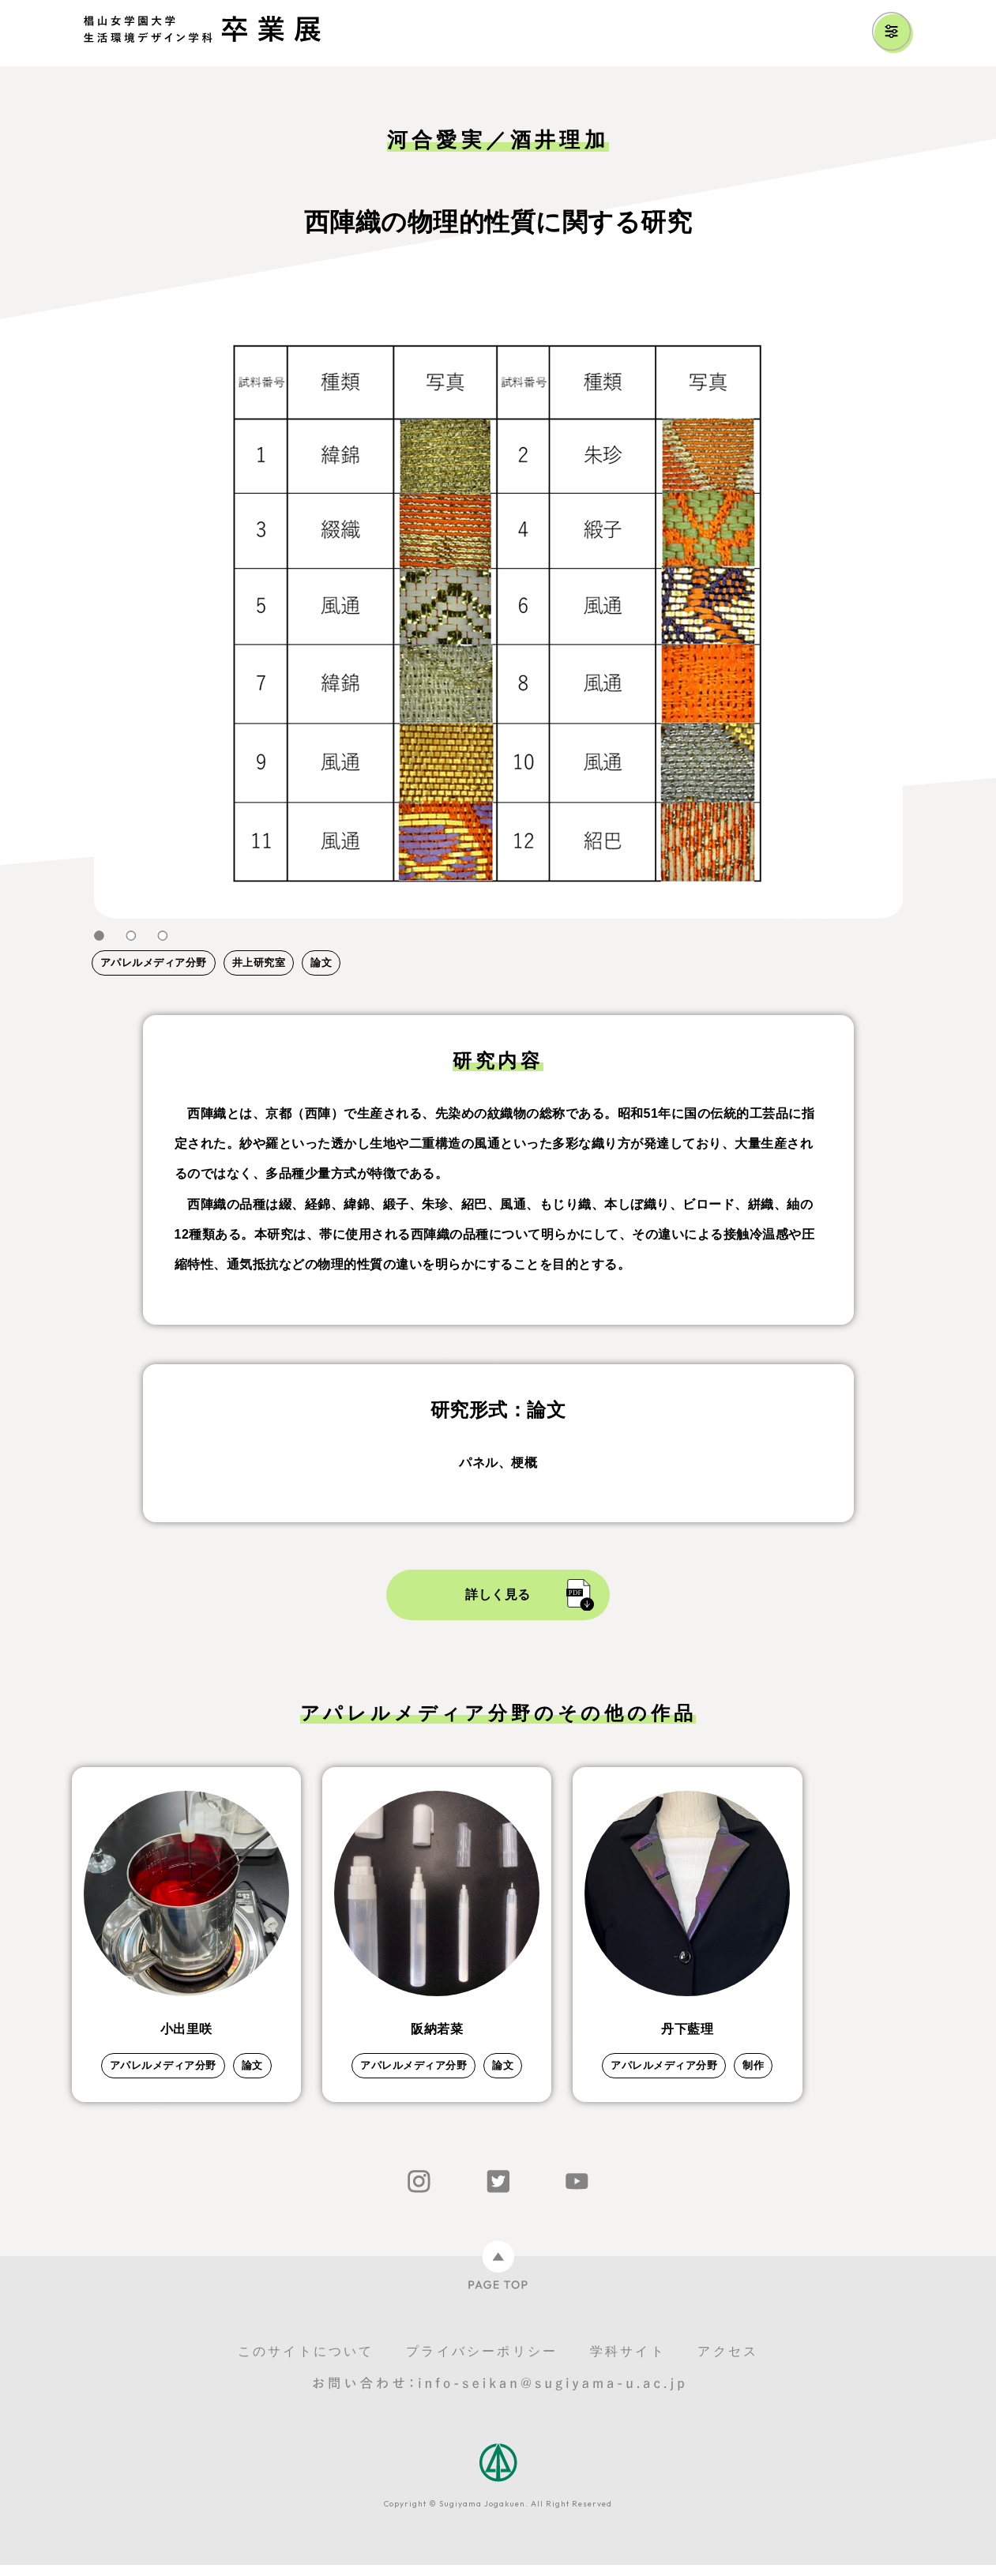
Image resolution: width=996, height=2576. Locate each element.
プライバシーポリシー (482, 2362)
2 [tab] (131, 936)
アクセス (727, 2362)
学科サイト (628, 2362)
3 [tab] (163, 936)
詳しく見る (498, 1594)
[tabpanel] (498, 615)
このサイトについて (306, 2362)
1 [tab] (99, 936)
